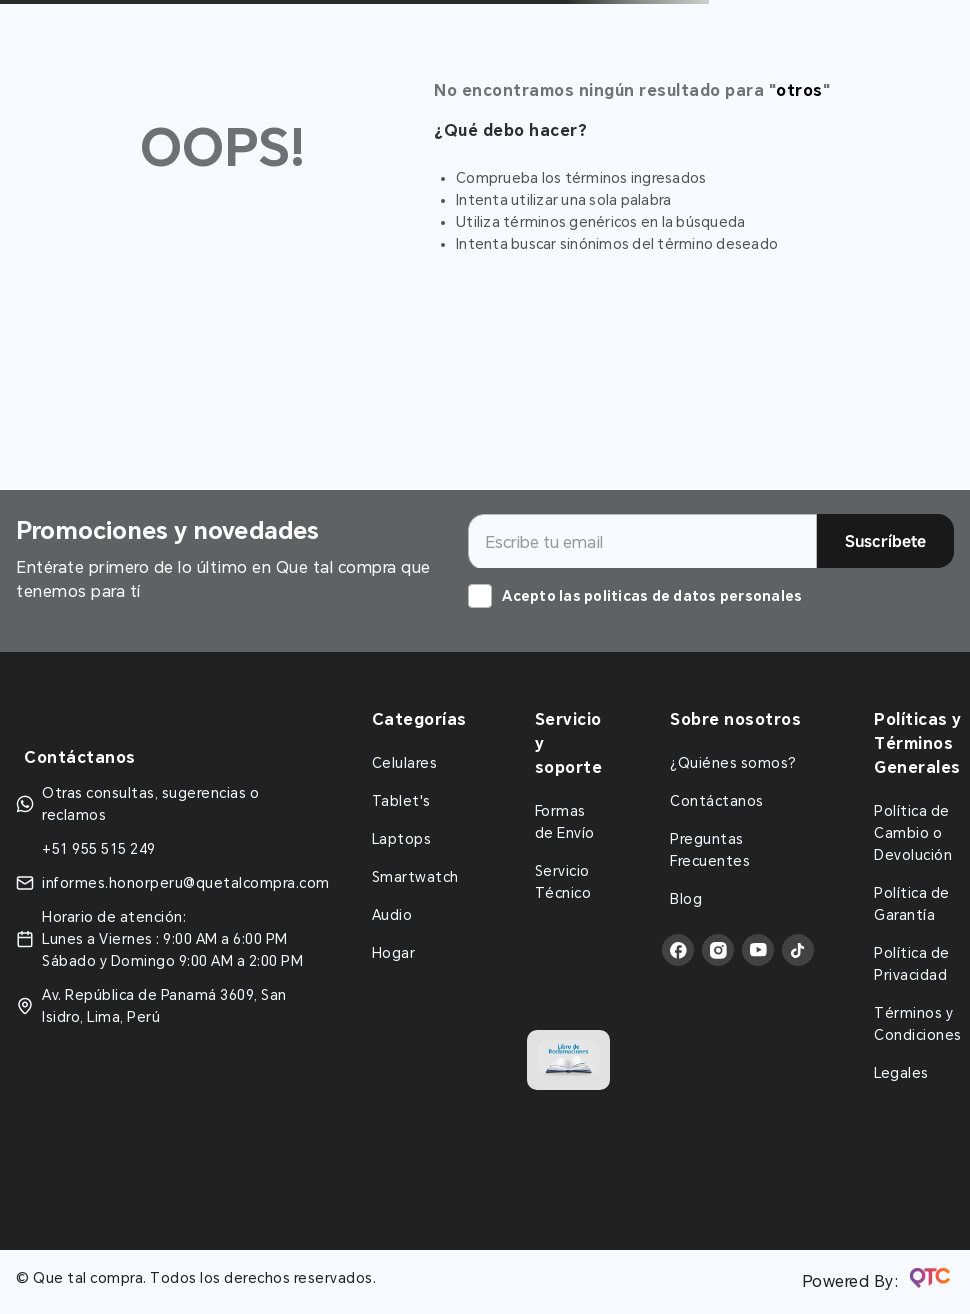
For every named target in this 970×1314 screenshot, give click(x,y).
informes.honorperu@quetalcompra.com (186, 883)
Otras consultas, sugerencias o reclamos (150, 804)
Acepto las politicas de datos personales (652, 596)
